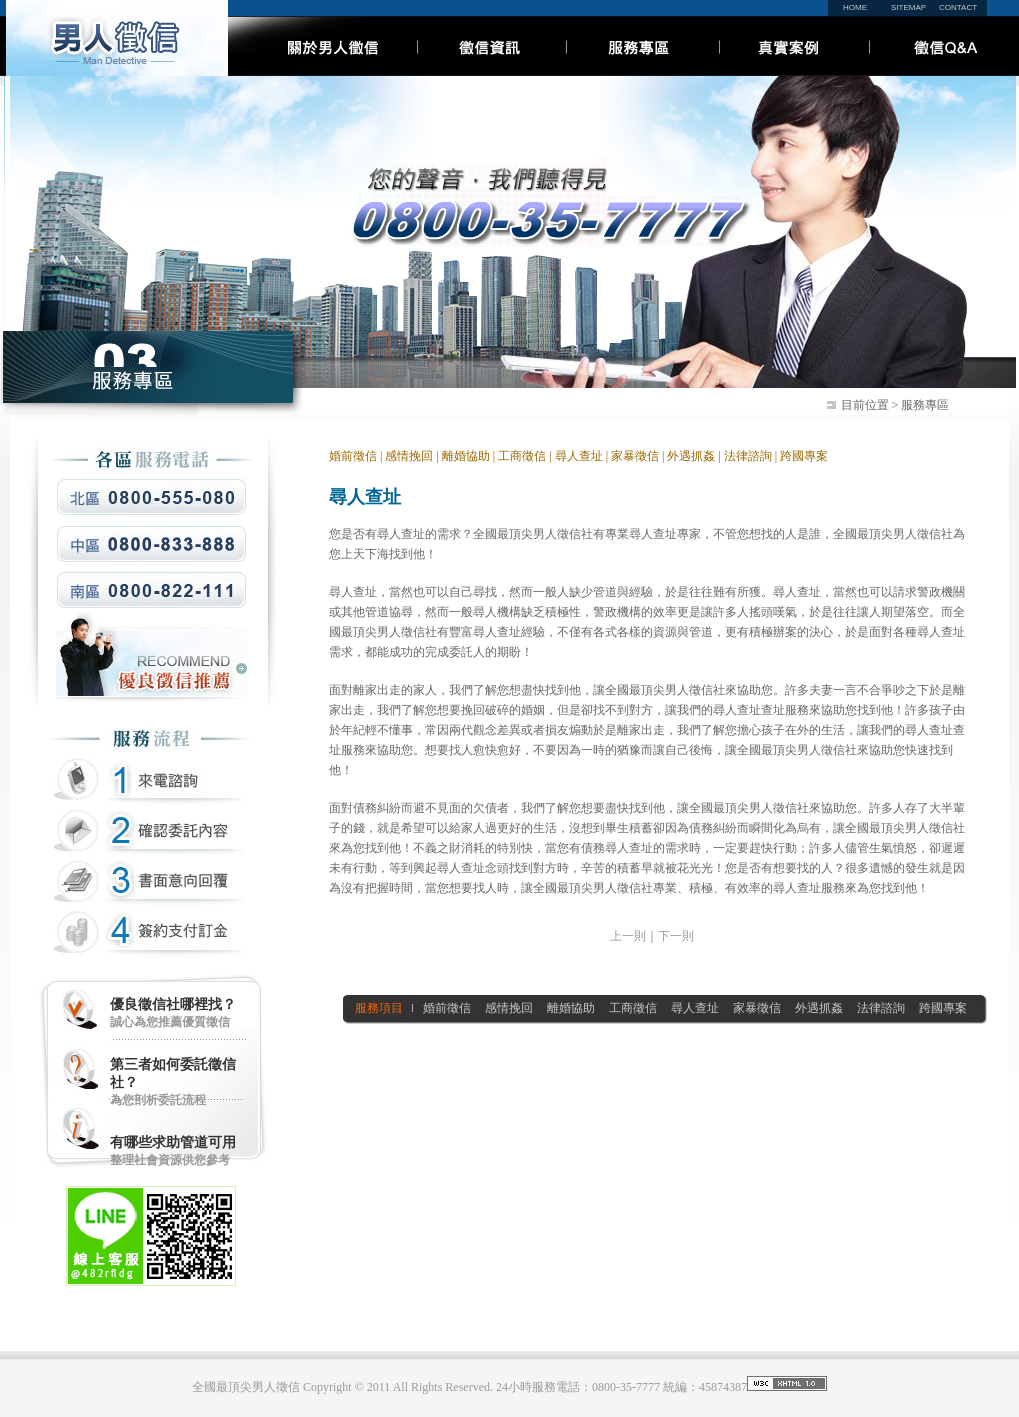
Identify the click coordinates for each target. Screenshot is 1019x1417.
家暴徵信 (635, 456)
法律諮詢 (746, 456)
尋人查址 (579, 456)
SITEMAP (908, 7)
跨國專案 (804, 456)
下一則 (676, 936)
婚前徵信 (353, 456)
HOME (855, 7)
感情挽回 (409, 456)
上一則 (628, 936)
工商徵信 (522, 456)
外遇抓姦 (691, 456)
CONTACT (958, 7)
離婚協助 (466, 456)
